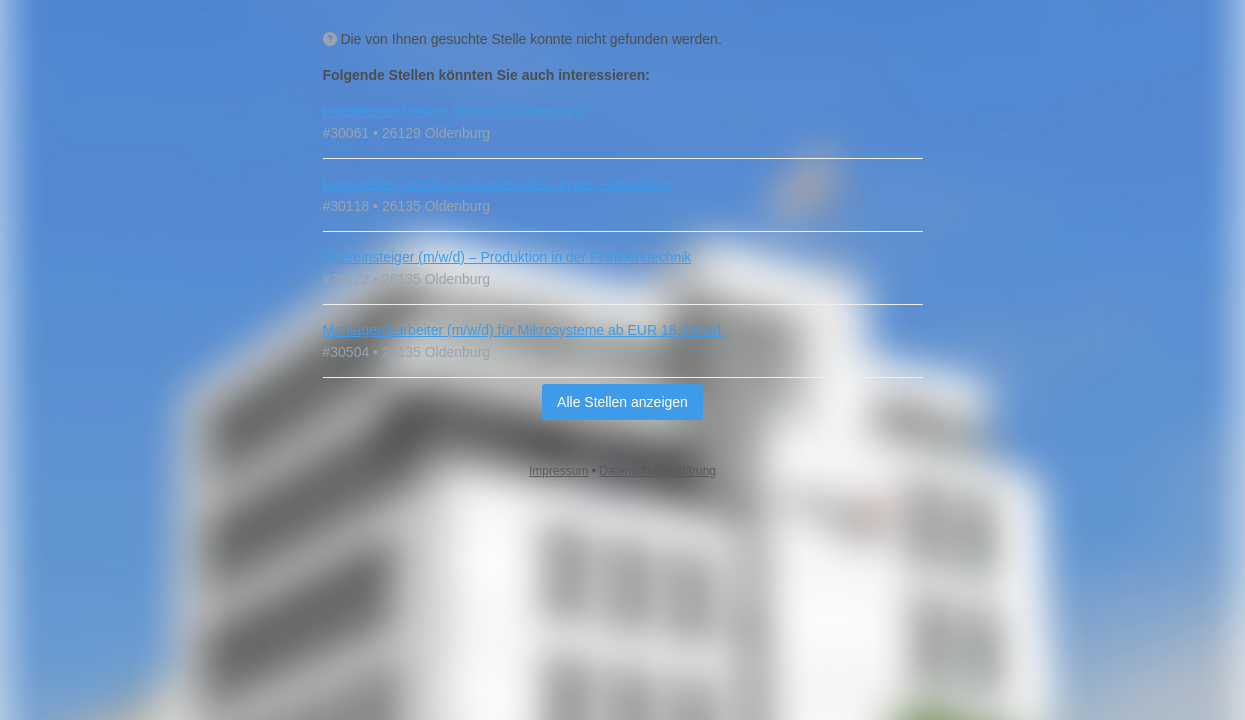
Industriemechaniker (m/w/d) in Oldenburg (453, 111)
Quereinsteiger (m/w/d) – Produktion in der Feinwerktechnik (507, 257)
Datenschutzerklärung (657, 471)
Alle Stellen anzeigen (622, 402)
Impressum (558, 471)
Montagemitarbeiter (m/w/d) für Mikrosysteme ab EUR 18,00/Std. (524, 330)
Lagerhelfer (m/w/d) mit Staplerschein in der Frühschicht (497, 184)
